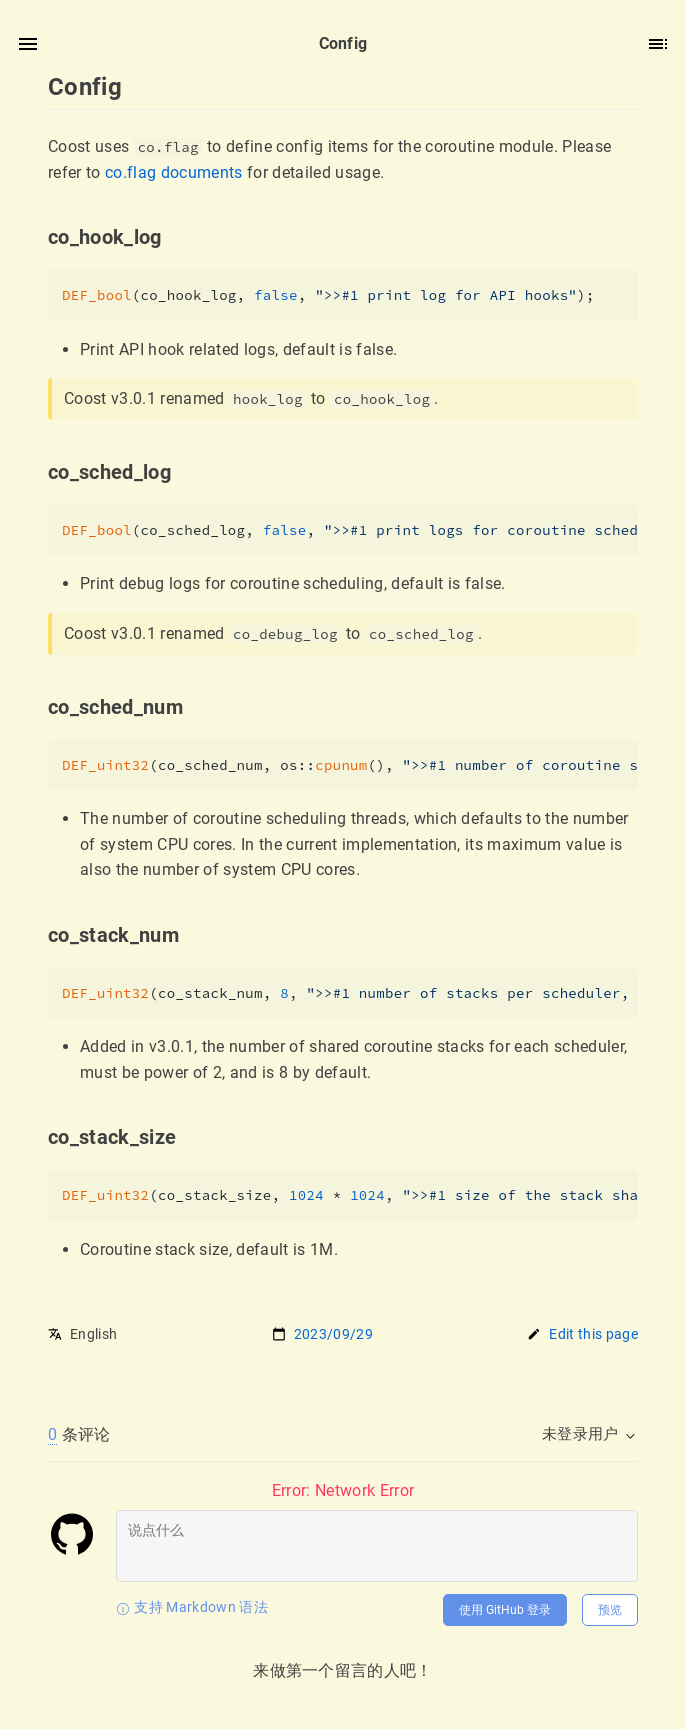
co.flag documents (174, 172)
